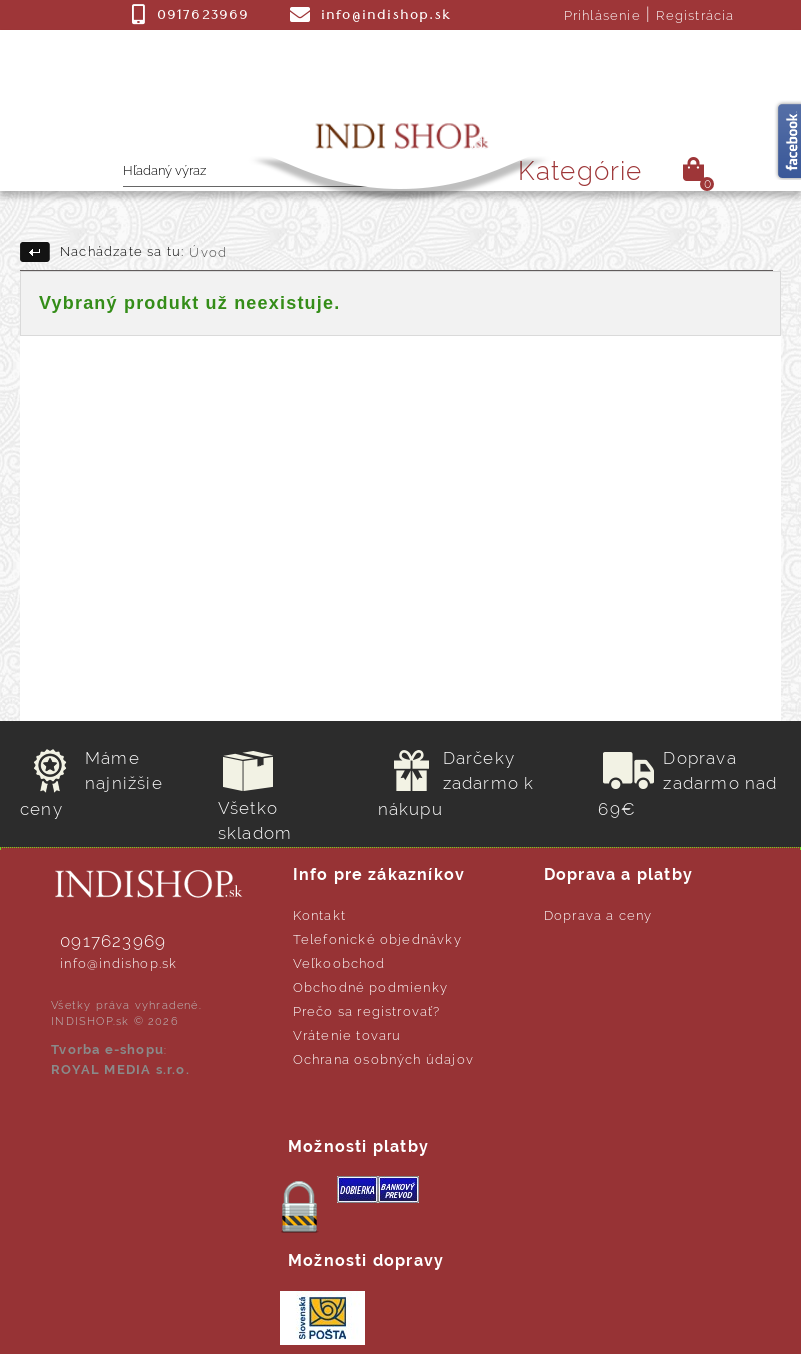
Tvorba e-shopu (107, 1049)
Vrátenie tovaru (347, 1035)
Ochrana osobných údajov (384, 1059)
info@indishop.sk (118, 963)
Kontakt (319, 915)
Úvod (208, 252)
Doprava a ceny (598, 915)
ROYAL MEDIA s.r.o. (120, 1069)
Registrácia (695, 15)
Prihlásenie (602, 15)
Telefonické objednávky (377, 939)
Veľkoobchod (339, 963)
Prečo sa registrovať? (367, 1011)
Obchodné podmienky (371, 987)
